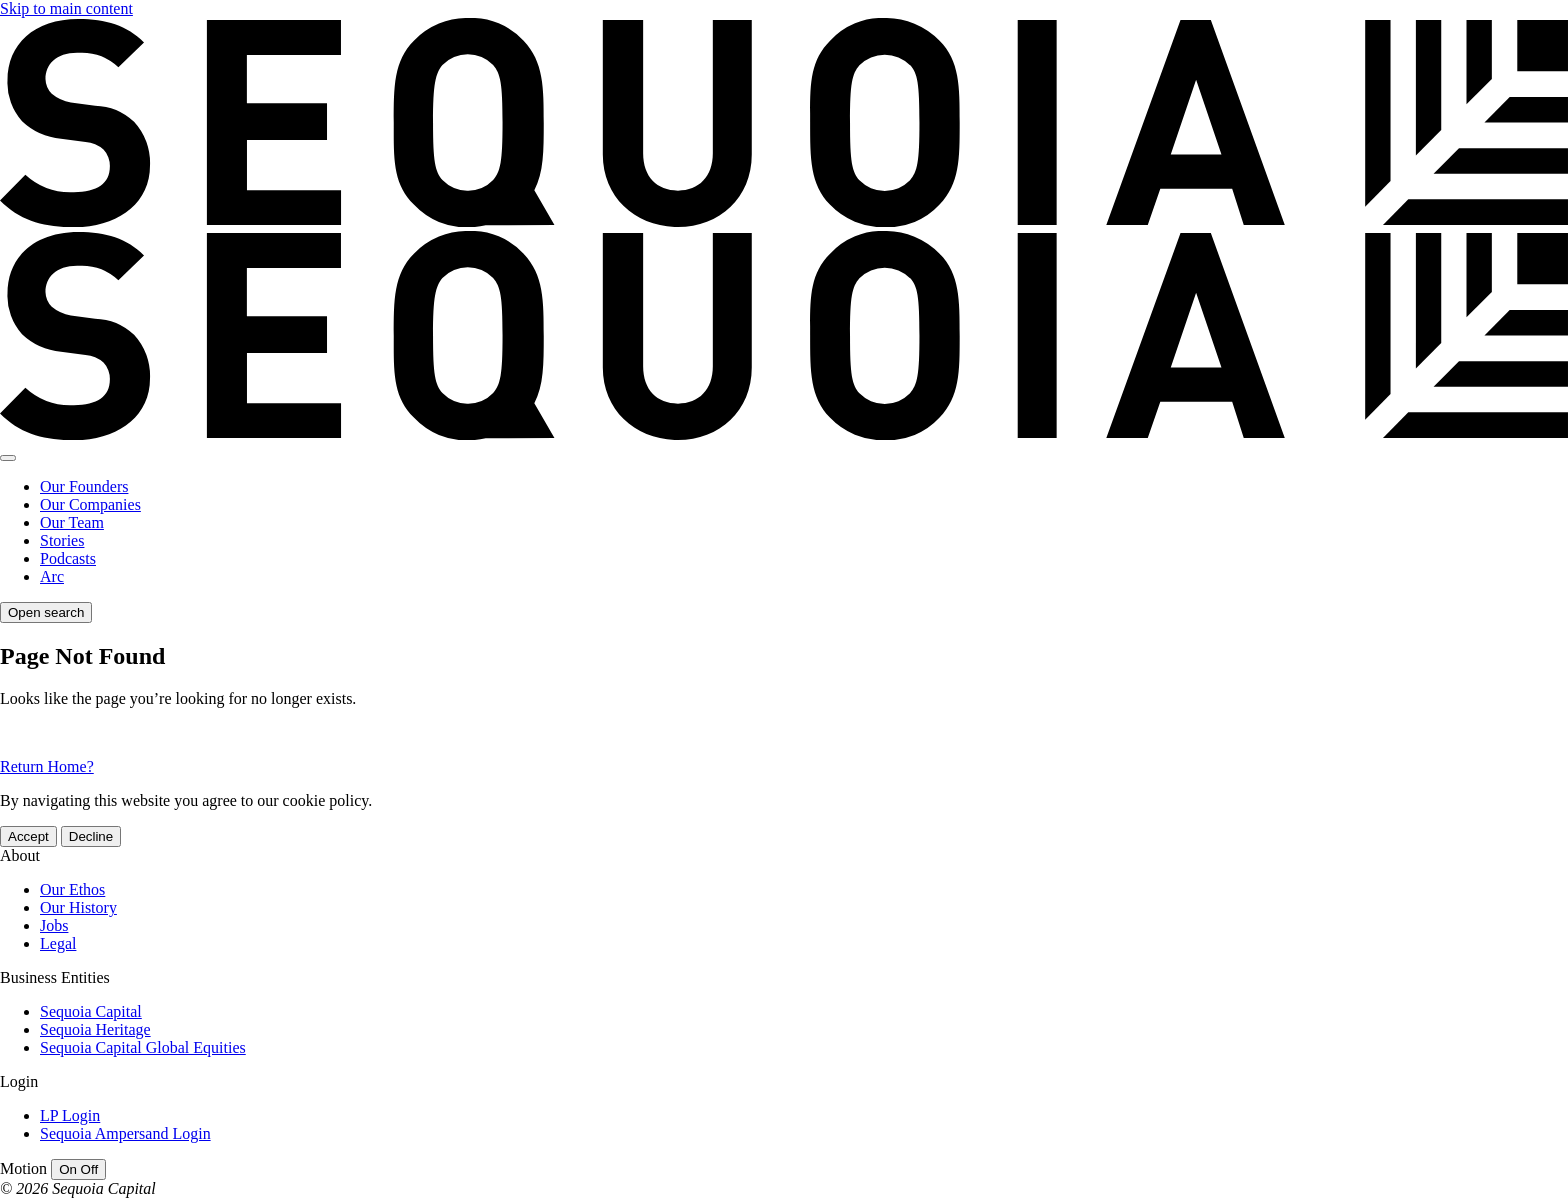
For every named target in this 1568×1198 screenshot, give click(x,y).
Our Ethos (72, 889)
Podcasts (68, 558)
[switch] (78, 1169)
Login (19, 1081)
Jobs (54, 925)
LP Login (70, 1115)
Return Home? (47, 766)
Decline (91, 836)
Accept (28, 836)
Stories (62, 540)
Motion (23, 1168)
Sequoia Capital (91, 1011)
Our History (78, 907)
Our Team (72, 522)
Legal (58, 943)
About (20, 855)
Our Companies (90, 504)
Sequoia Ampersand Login (125, 1133)
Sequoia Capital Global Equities (143, 1047)
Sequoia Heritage (95, 1029)
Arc (52, 576)
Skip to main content (66, 8)
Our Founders (84, 486)
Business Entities (55, 977)
